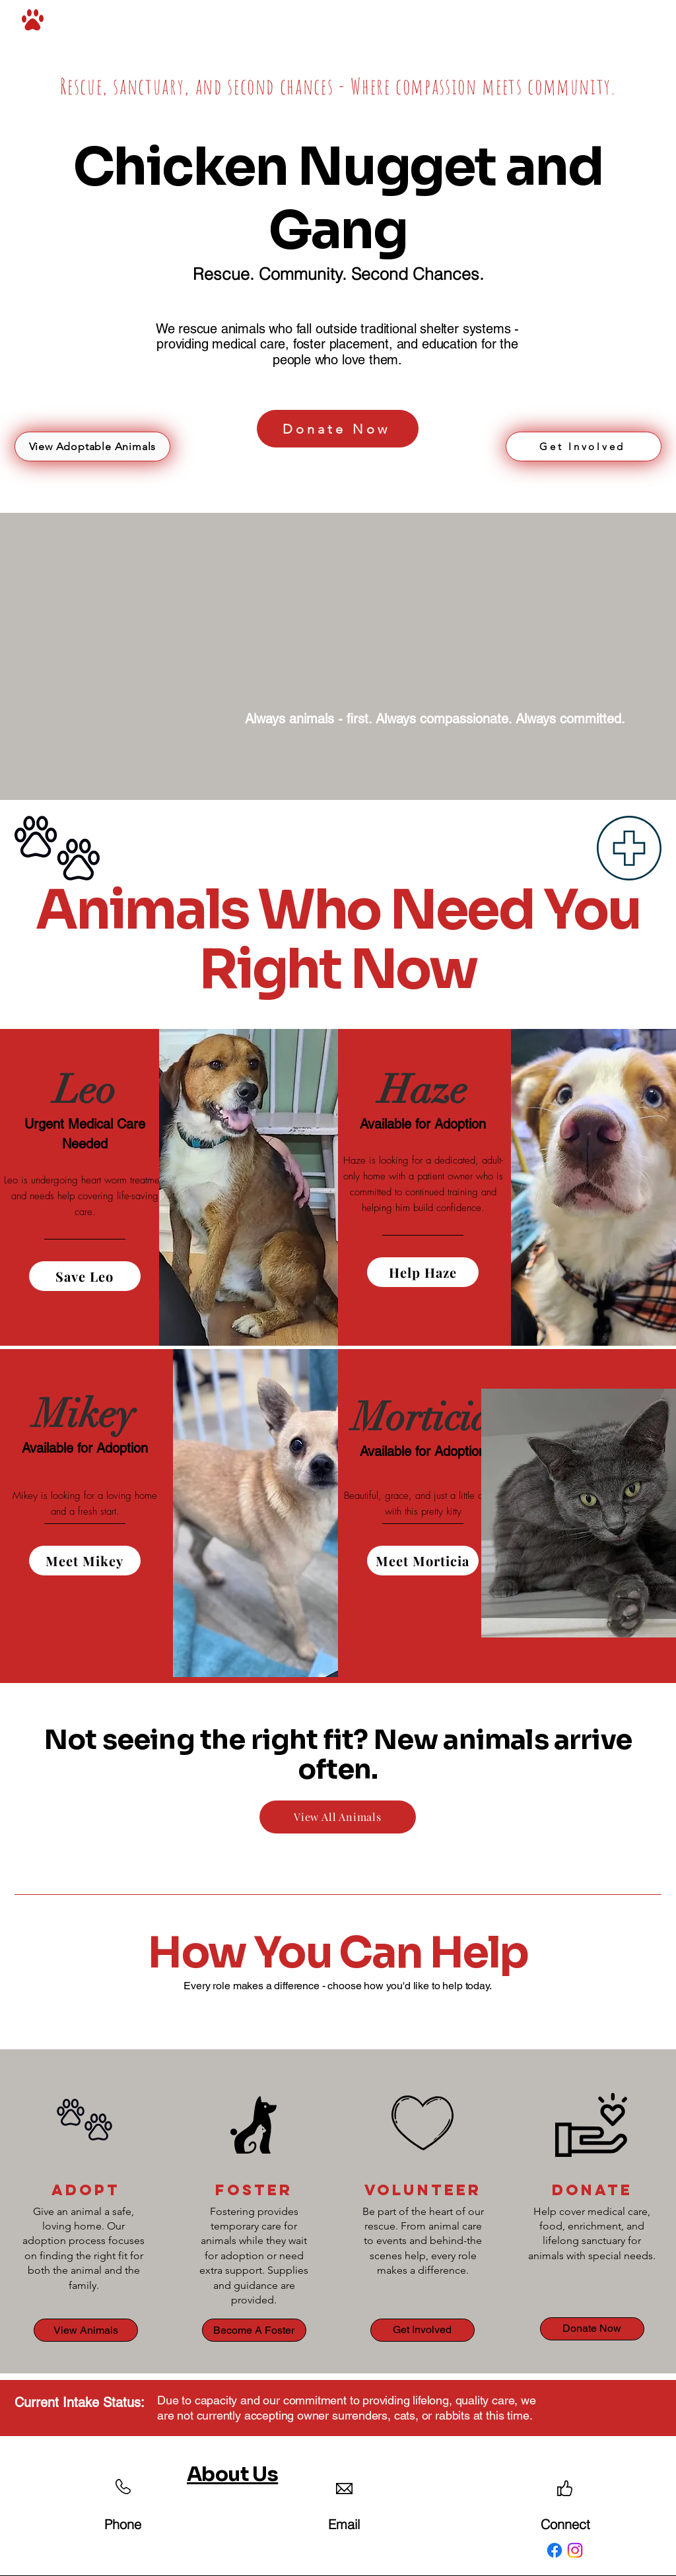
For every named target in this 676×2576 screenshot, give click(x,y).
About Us (232, 2474)
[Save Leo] (85, 1276)
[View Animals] (86, 2330)
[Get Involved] (583, 446)
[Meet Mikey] (85, 1560)
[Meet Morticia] (423, 1560)
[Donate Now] (338, 428)
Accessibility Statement (462, 2518)
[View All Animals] (337, 1816)
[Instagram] (575, 2550)
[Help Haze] (423, 1272)
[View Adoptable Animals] (92, 446)
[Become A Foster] (254, 2330)
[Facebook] (554, 2550)
